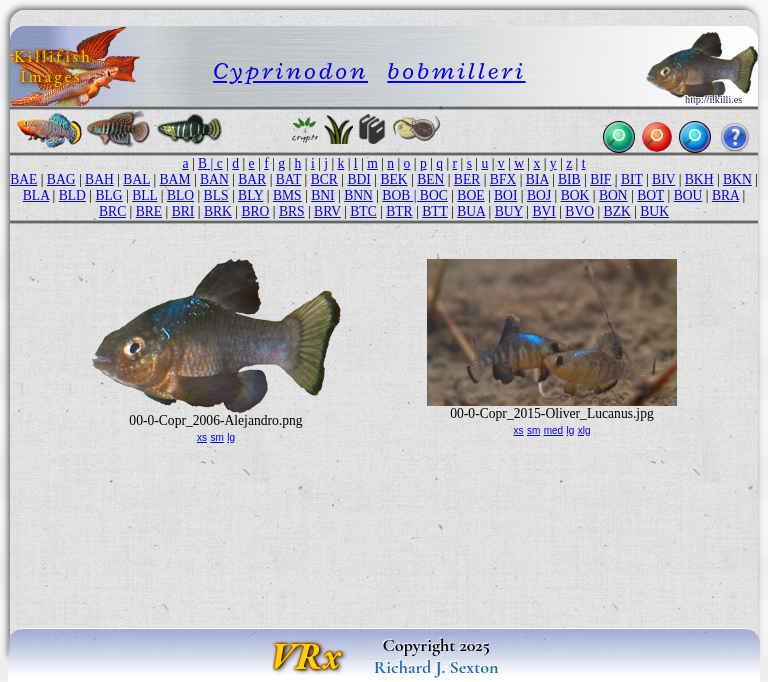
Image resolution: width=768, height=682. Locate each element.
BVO (579, 211)
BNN (358, 195)
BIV (663, 179)
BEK (393, 179)
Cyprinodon (290, 70)
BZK (617, 211)
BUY (509, 211)
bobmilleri (456, 70)
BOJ (539, 195)
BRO (255, 211)
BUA (471, 211)
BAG (61, 179)
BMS (287, 195)
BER (467, 179)
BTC (363, 211)
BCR (324, 179)
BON (613, 195)
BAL (136, 179)
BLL (144, 195)
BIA (537, 179)
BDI (358, 179)
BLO (180, 195)
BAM (175, 179)
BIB (569, 179)
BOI (505, 195)
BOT (650, 195)
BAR (252, 179)
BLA (36, 195)
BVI (543, 211)
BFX (503, 179)
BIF (600, 179)
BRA (725, 195)
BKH (699, 179)
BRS (292, 211)
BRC (112, 211)
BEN (430, 179)
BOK (575, 195)
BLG (108, 195)
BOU (688, 195)
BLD (72, 195)
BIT (632, 179)
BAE (23, 179)
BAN (214, 179)
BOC (434, 195)
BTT (434, 211)
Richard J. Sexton (436, 667)
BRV (327, 211)
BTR (399, 211)
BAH (99, 179)
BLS (216, 195)
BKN (737, 179)
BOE (470, 195)
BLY (250, 195)
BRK (218, 211)
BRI (183, 211)
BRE (149, 211)
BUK (654, 211)
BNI (322, 195)
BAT (288, 179)
